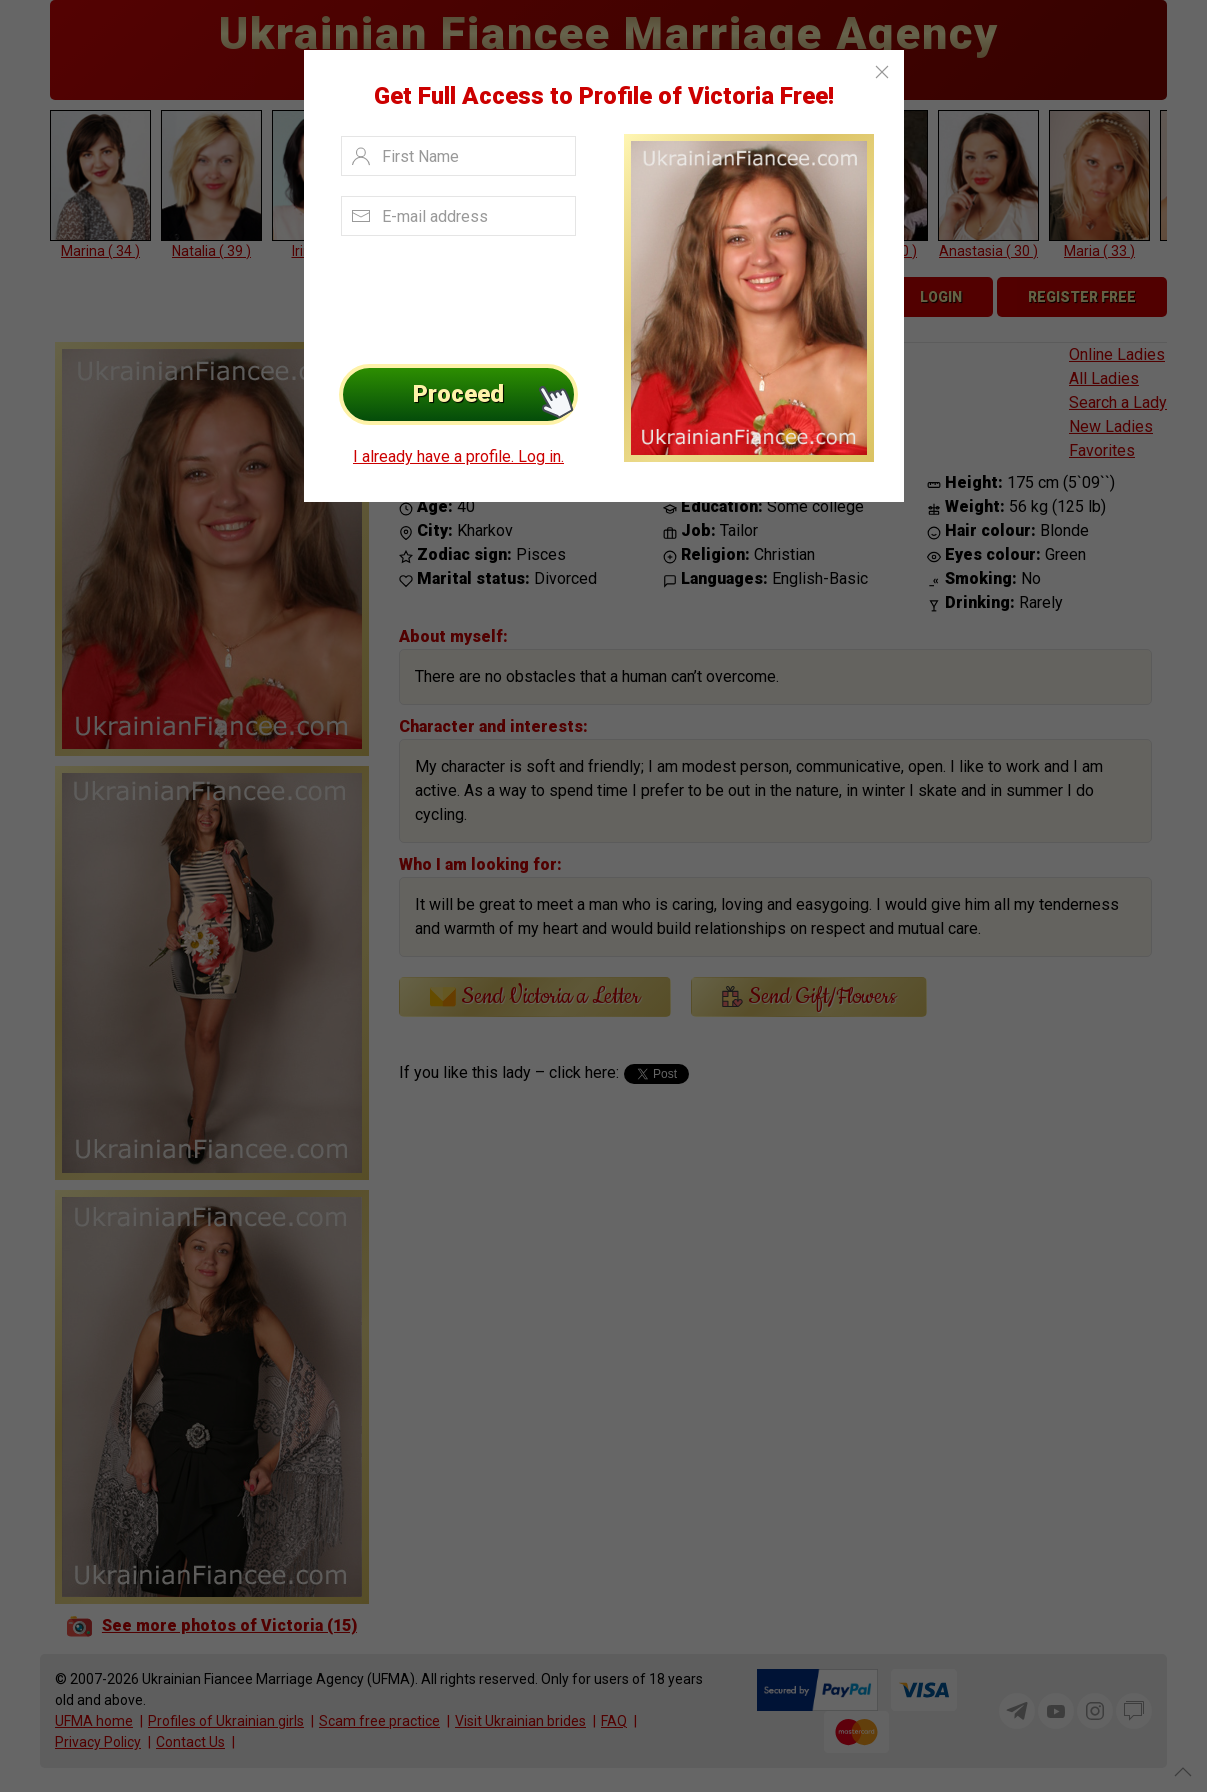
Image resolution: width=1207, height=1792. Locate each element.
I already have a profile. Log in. (458, 456)
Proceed (495, 394)
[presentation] (455, 295)
